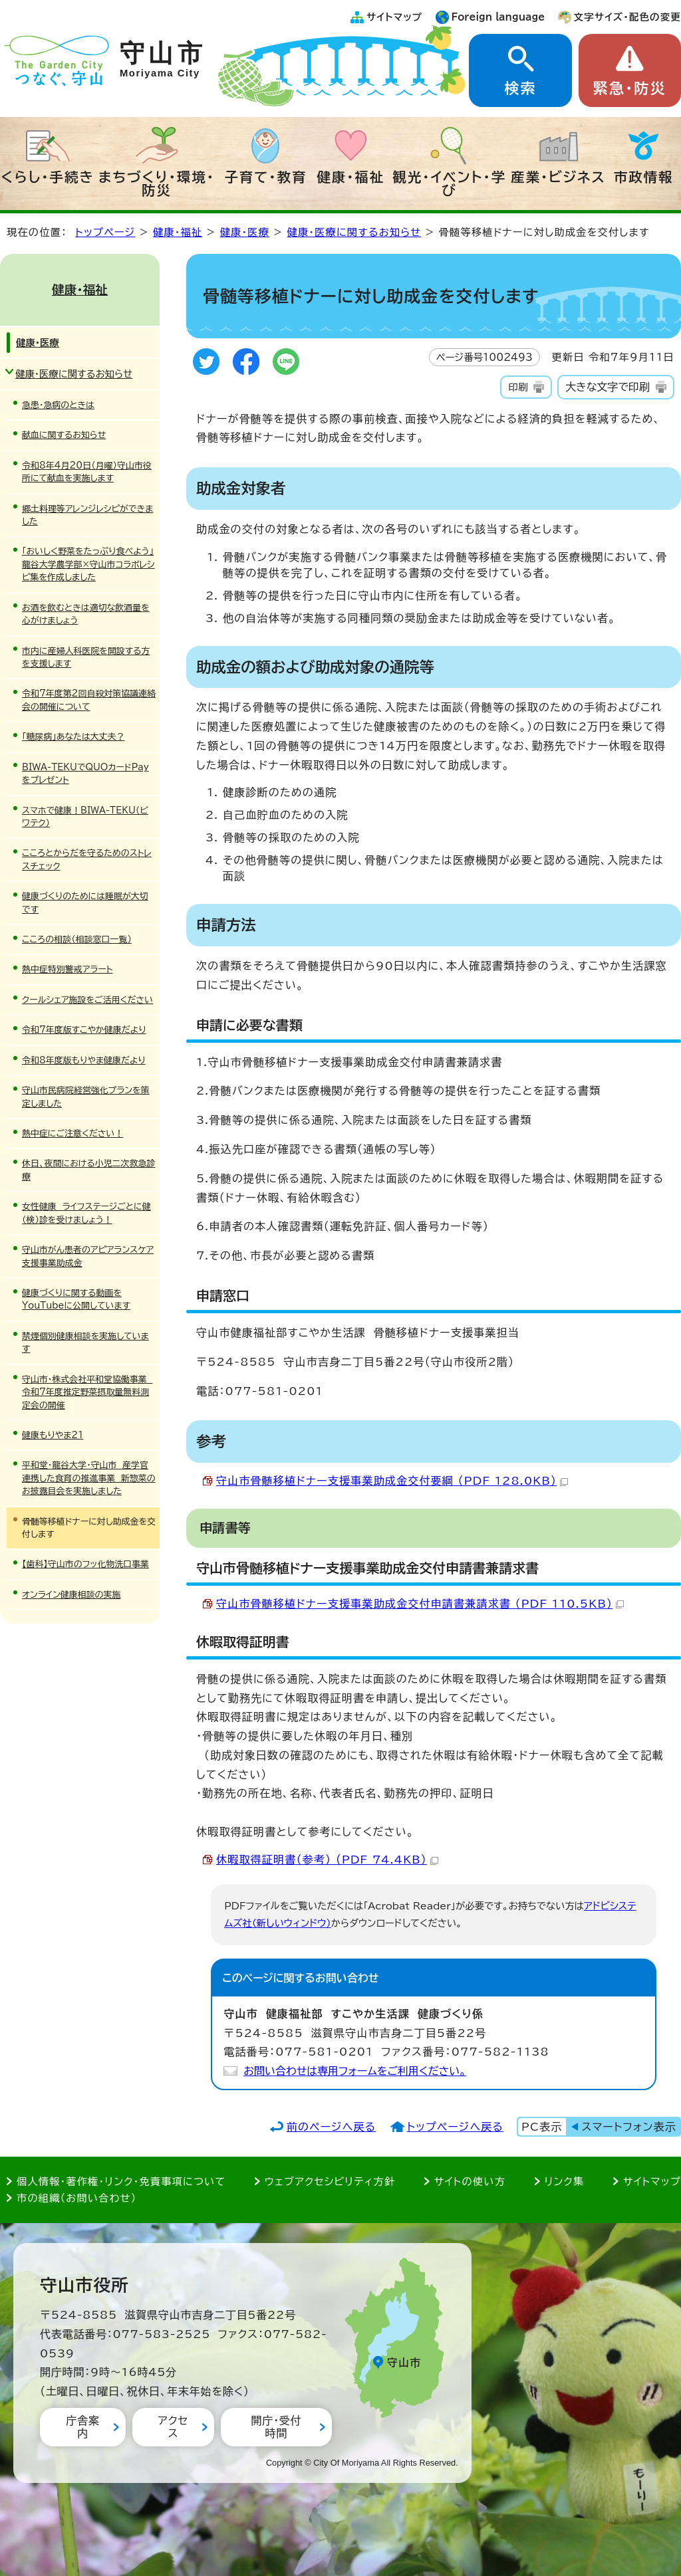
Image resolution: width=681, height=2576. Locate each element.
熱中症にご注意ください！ (72, 1133)
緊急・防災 (629, 88)
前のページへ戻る (331, 2126)
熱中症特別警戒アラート (67, 969)
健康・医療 (244, 232)
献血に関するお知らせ (64, 435)
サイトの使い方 (469, 2182)
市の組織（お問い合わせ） (77, 2198)
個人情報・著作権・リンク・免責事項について (121, 2182)
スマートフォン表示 (629, 2126)
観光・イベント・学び (450, 183)
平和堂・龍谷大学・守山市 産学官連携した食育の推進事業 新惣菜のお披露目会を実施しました (89, 1478)
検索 (520, 88)
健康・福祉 (350, 176)
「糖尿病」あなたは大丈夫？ (73, 736)
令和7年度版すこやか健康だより (84, 1029)
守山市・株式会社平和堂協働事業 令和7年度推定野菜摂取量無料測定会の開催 (87, 1392)
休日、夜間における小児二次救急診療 (88, 1169)
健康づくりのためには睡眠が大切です (85, 902)
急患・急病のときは (58, 405)
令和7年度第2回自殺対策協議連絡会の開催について (89, 699)
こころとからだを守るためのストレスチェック (87, 859)
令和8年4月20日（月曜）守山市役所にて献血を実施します (87, 472)
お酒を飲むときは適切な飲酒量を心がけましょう (86, 614)
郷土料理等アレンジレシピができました (87, 515)
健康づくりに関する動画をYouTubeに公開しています (76, 1299)
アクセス (173, 2426)
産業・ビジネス (558, 176)
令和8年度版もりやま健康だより (84, 1060)
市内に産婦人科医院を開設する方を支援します (86, 657)
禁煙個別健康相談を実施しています (85, 1342)
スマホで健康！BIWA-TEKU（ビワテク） (85, 816)
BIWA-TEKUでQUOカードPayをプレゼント (85, 773)
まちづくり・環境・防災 (156, 183)
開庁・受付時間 (276, 2426)
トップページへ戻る (455, 2126)
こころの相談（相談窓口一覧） (77, 939)
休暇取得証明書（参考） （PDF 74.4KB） (327, 1859)
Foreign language (498, 17)
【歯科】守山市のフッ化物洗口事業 (85, 1564)
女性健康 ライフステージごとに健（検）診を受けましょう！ (86, 1213)
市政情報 (644, 176)
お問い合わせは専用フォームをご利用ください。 (354, 2071)
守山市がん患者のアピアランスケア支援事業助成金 (88, 1256)
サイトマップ (394, 17)
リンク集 (565, 2182)
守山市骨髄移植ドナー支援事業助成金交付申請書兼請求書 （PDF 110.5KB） (420, 1603)
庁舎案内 (82, 2426)
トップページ (105, 232)
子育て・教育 (265, 176)
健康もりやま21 (52, 1435)
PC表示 (541, 2126)
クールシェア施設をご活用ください (87, 1000)
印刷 (517, 387)
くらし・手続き (47, 176)
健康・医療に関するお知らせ (354, 232)
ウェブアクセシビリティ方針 (330, 2182)
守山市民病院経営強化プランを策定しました (86, 1096)
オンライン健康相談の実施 (71, 1594)
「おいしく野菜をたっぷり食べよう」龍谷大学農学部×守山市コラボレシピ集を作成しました (88, 564)
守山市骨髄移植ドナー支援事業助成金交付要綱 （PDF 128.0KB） (392, 1480)
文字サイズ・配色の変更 (627, 17)
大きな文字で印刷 (607, 386)
